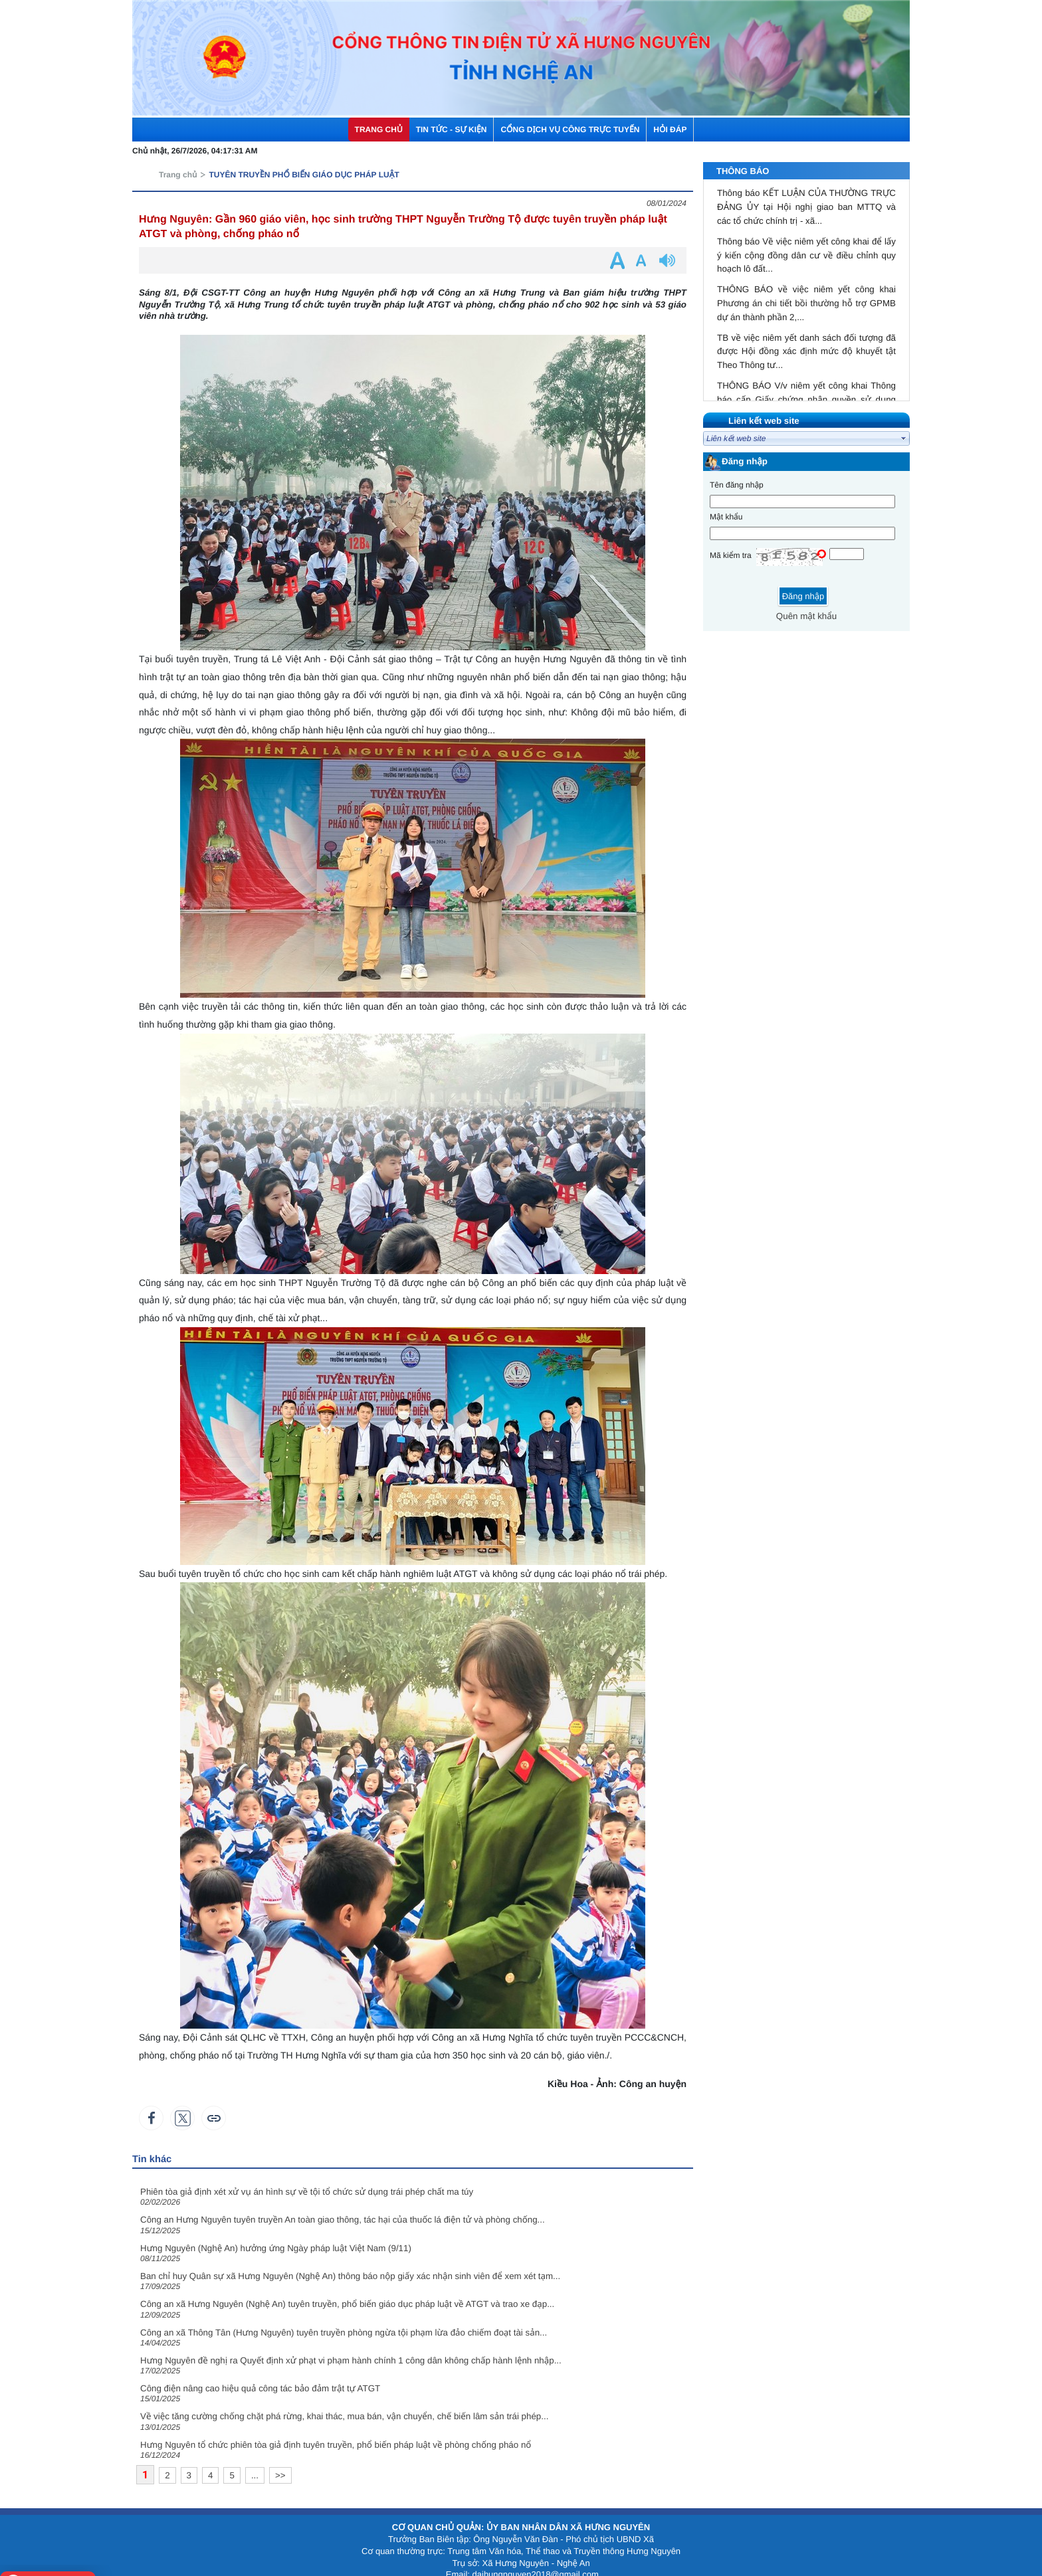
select (904, 423)
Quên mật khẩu (806, 601)
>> (280, 2460)
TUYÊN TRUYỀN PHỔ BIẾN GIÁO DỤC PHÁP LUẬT (304, 159)
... (255, 2460)
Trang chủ (178, 159)
